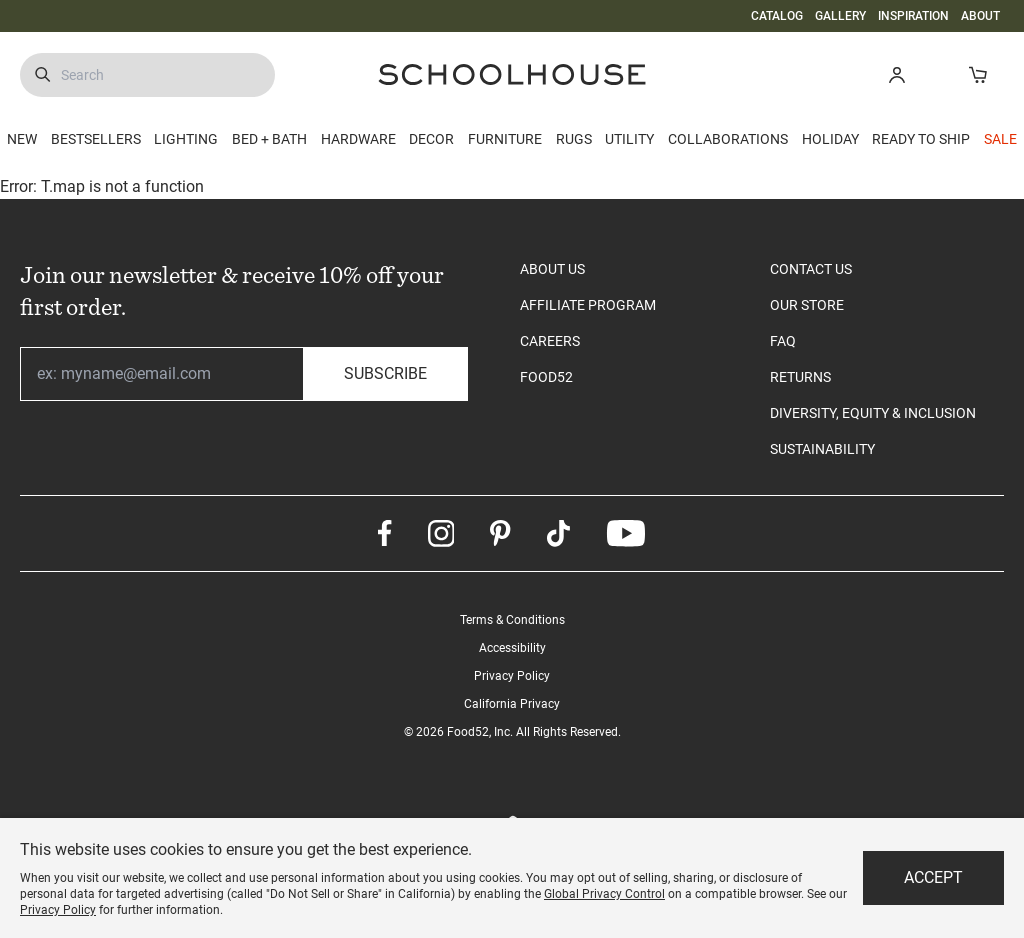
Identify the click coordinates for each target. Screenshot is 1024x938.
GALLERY (840, 16)
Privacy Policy (512, 676)
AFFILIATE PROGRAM (588, 305)
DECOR (431, 139)
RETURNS (800, 377)
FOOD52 (546, 377)
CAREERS (550, 341)
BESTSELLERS (96, 139)
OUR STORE (807, 305)
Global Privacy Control (604, 894)
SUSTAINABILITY (822, 449)
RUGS (574, 139)
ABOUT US (552, 269)
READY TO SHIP (921, 139)
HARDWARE (358, 139)
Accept (933, 877)
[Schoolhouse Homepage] (512, 74)
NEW (22, 139)
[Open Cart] (977, 74)
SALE (1000, 139)
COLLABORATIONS (728, 139)
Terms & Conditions (512, 620)
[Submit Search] (42, 75)
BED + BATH (269, 139)
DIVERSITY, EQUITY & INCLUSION (873, 413)
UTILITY (629, 139)
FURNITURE (505, 139)
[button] (896, 74)
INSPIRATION (913, 16)
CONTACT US (811, 269)
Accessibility (512, 648)
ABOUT (980, 16)
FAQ (783, 341)
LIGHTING (186, 139)
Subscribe (385, 373)
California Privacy (512, 704)
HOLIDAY (830, 139)
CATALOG (777, 16)
